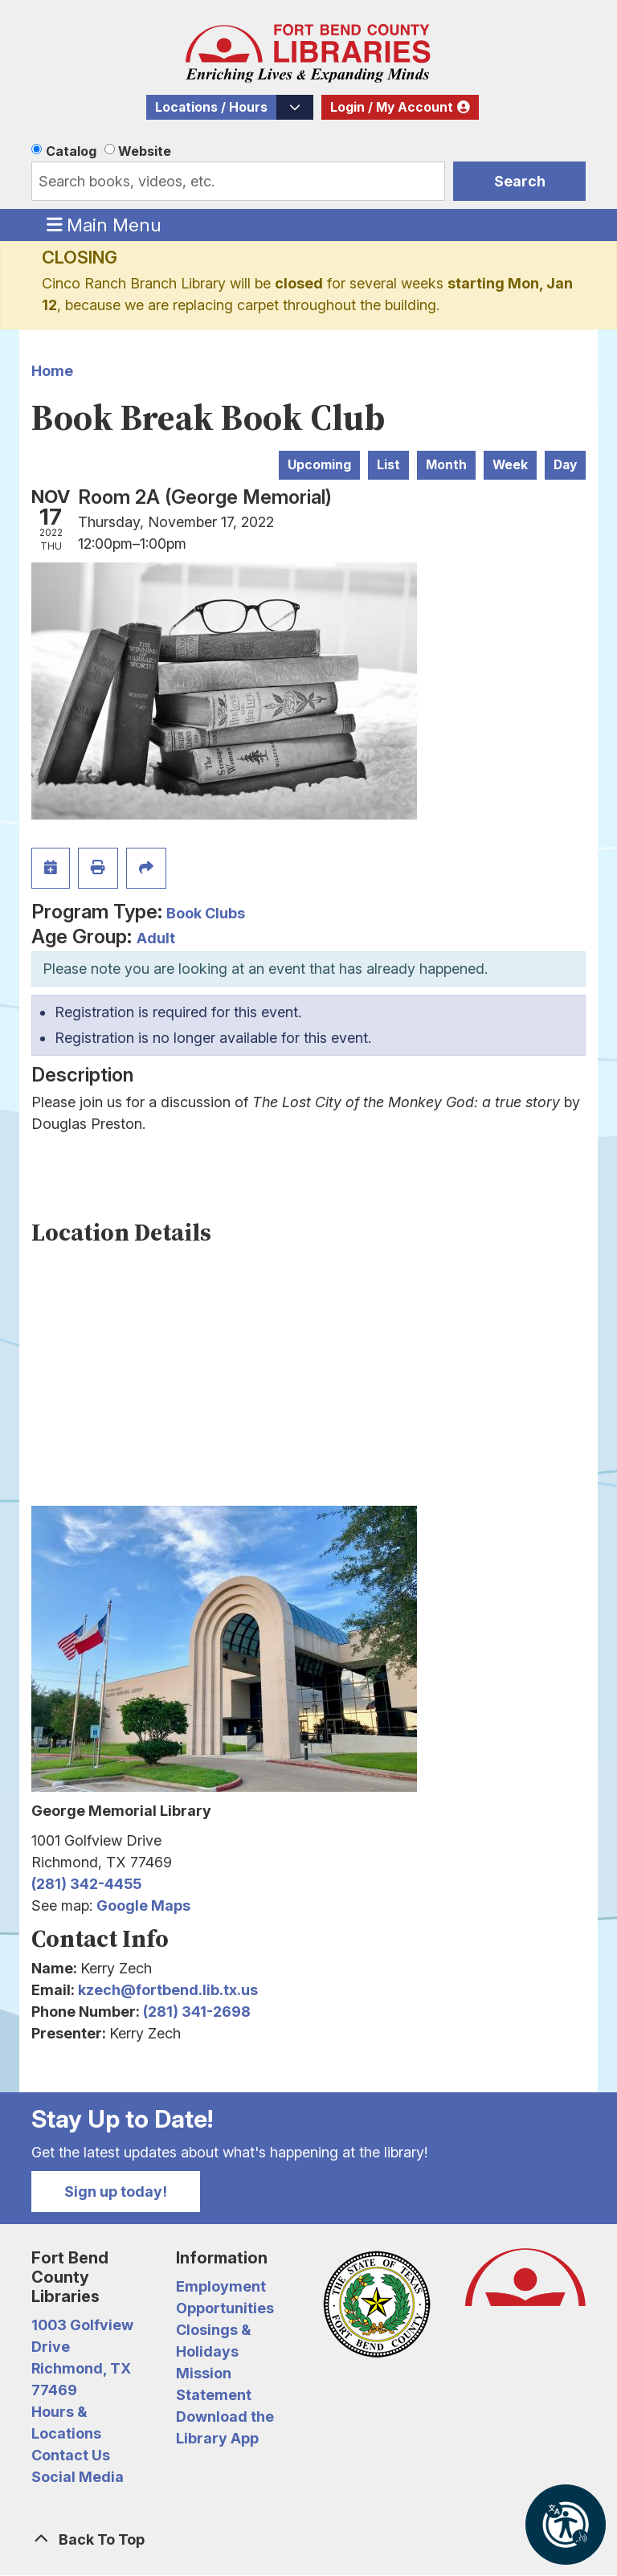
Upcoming (319, 464)
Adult (156, 938)
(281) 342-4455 (86, 1883)
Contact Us (70, 2455)
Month (446, 464)
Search (519, 181)
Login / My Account (391, 107)
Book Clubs (205, 913)
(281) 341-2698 (197, 2011)
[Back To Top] (308, 2539)
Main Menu (104, 224)
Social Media (77, 2476)
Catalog (71, 151)
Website (144, 151)
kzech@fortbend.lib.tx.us (168, 1989)
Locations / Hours (211, 107)
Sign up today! (115, 2191)
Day (565, 464)
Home (52, 370)
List (388, 464)
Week (510, 464)
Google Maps (143, 1905)
